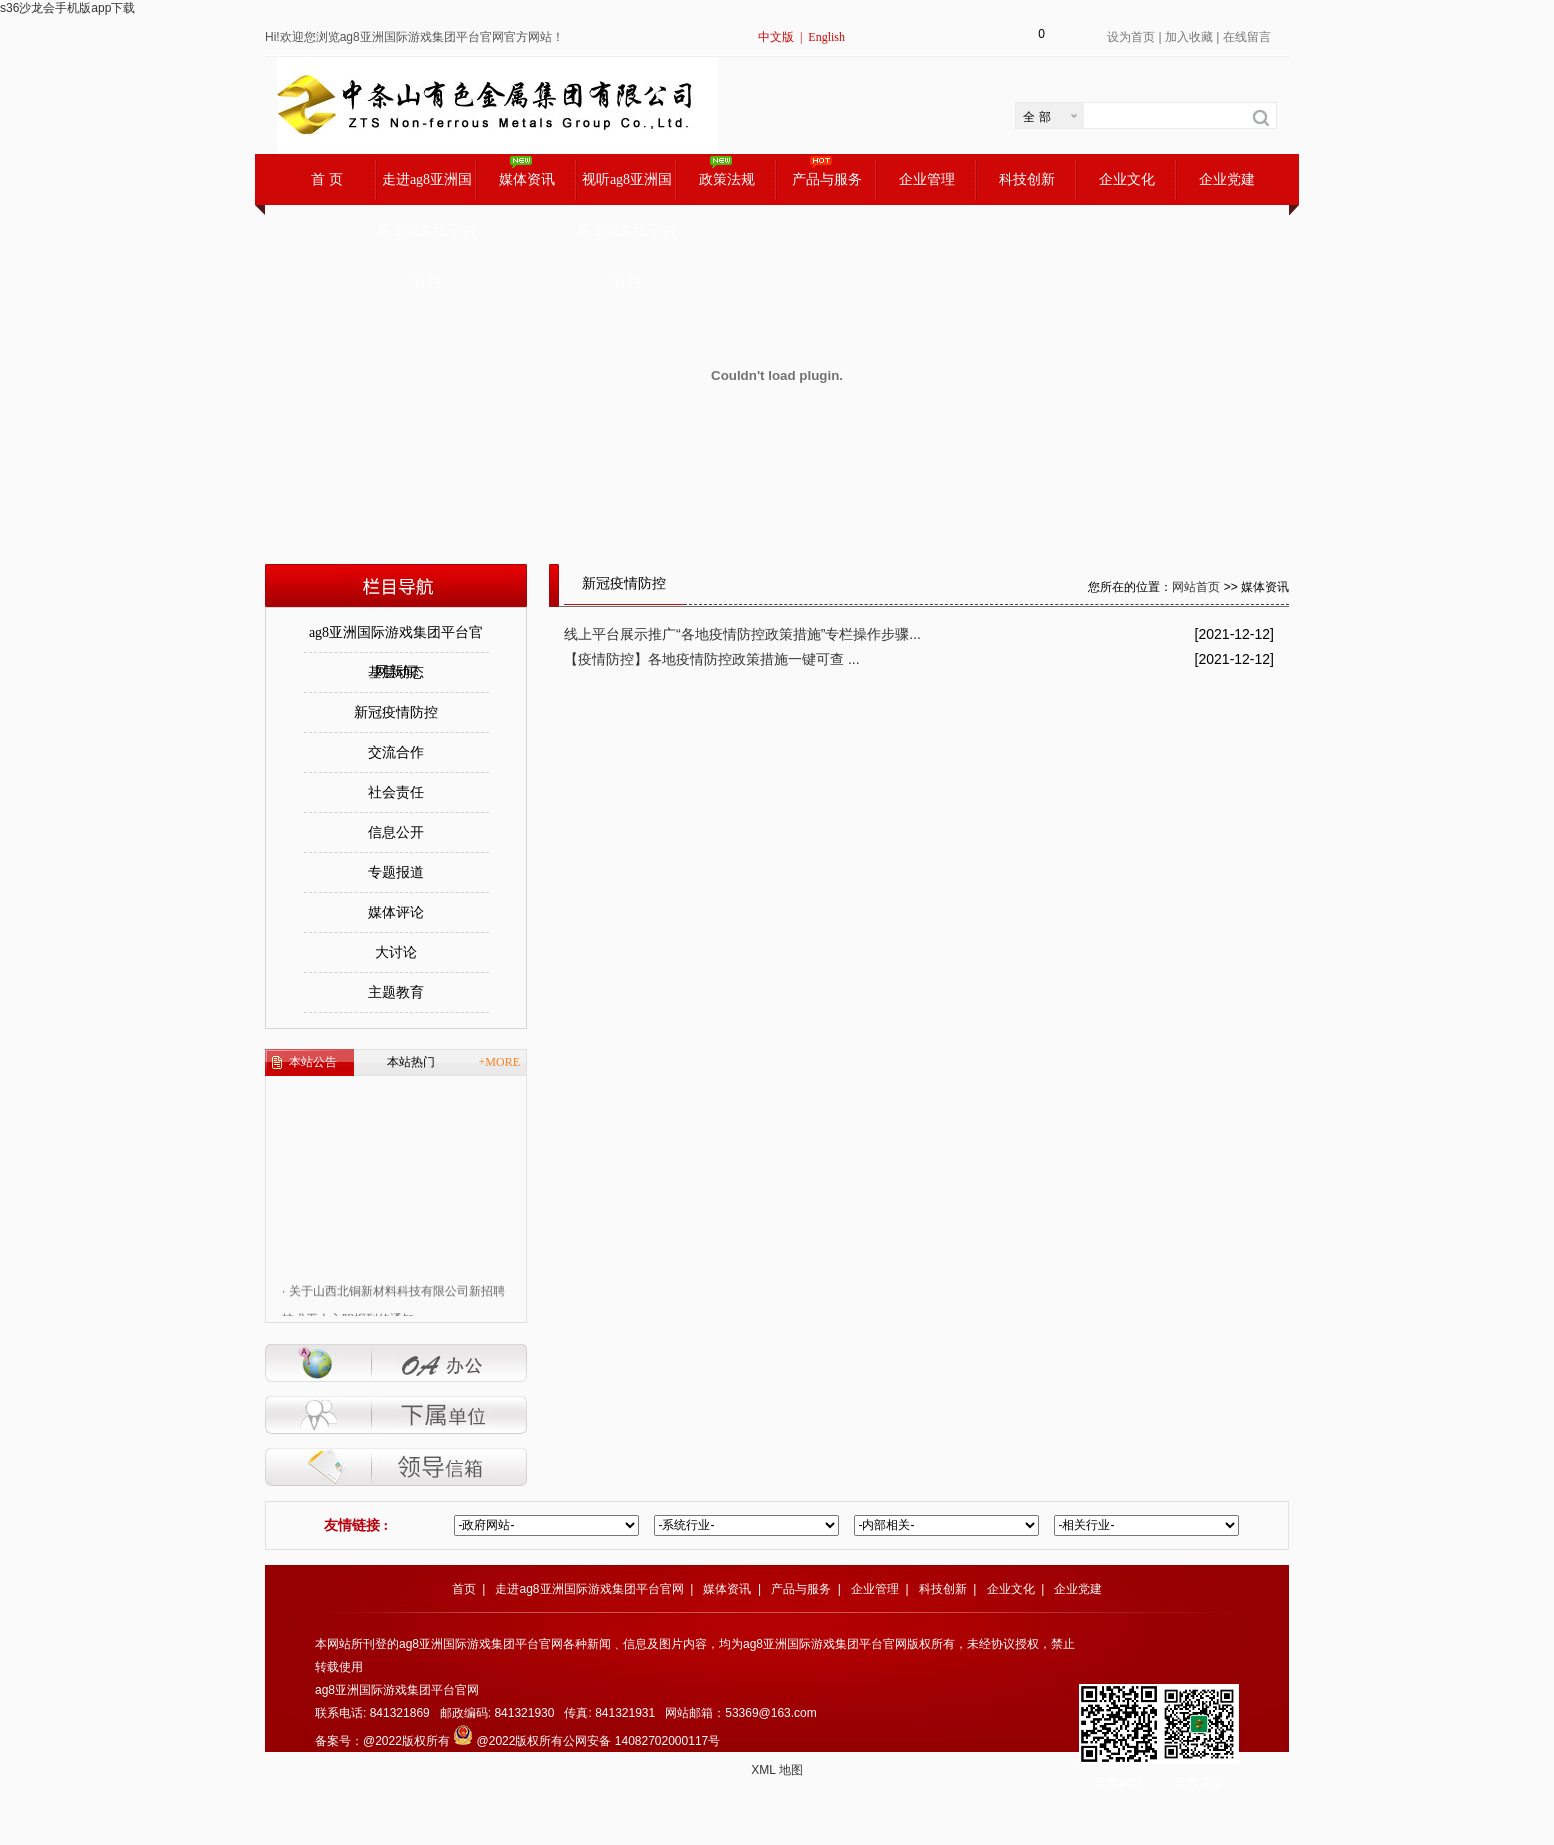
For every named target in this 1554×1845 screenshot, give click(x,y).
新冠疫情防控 (396, 712)
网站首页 (1196, 587)
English (826, 37)
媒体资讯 (527, 179)
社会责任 (396, 792)
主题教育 (396, 992)
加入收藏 (1189, 37)
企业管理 (927, 179)
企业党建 (1227, 179)
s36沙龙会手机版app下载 (67, 8)
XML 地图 (777, 1770)
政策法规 (727, 179)
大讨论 (396, 952)
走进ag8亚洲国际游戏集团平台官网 (427, 188)
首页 (464, 1589)
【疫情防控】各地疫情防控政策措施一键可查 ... (712, 659)
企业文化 (1127, 179)
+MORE (499, 1062)
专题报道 (396, 872)
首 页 (327, 179)
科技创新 (1027, 179)
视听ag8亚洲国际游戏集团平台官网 (627, 188)
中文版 (776, 37)
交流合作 (396, 752)
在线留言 (1247, 37)
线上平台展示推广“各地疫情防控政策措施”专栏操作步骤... (742, 634)
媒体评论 (396, 912)
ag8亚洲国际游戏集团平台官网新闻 (396, 638)
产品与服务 (827, 179)
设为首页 (1131, 37)
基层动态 (396, 672)
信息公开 (396, 832)
